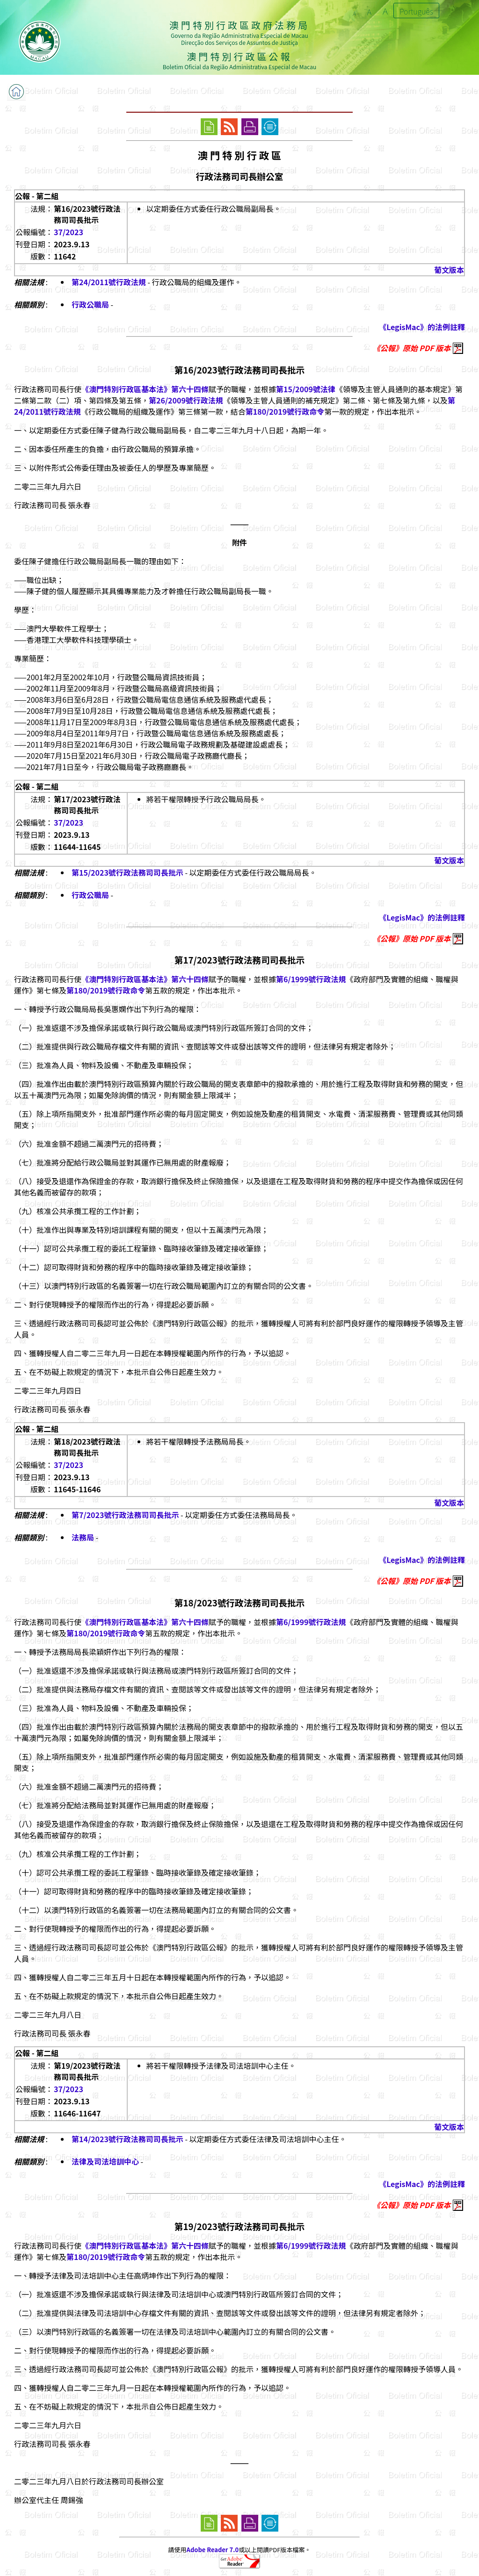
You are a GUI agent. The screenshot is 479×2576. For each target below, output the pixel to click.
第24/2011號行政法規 (109, 282)
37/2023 (68, 231)
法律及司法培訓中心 (105, 2161)
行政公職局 (90, 304)
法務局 (83, 1537)
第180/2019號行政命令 (285, 411)
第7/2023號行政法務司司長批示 (125, 1514)
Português (416, 11)
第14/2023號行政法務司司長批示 (127, 2138)
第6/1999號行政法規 (311, 979)
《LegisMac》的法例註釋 (422, 326)
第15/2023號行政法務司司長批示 (127, 872)
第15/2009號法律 (305, 389)
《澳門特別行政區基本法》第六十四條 (145, 389)
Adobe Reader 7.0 (213, 2549)
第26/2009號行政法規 (186, 400)
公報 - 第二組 (36, 195)
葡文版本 (449, 269)
